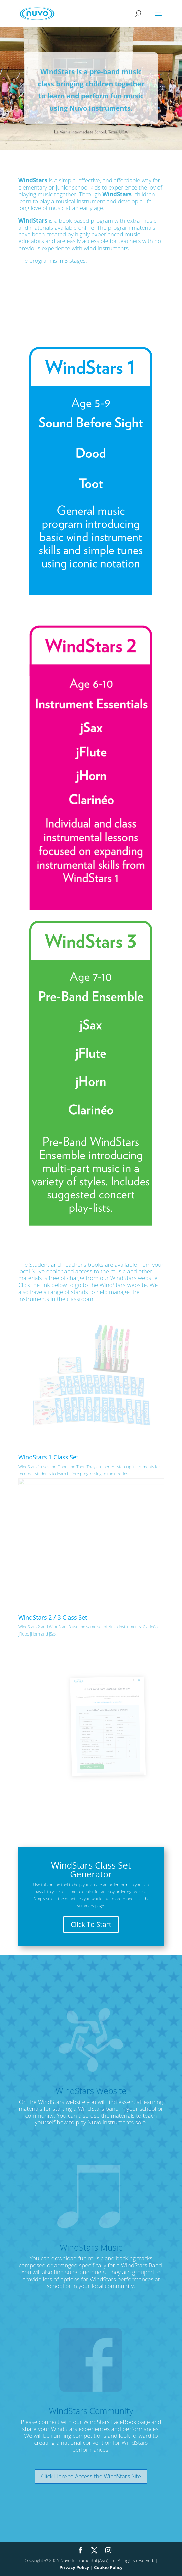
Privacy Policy (74, 2567)
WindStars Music (91, 2247)
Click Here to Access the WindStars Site (91, 2476)
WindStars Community (91, 2410)
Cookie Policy (108, 2567)
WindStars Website (91, 2090)
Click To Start (91, 1924)
